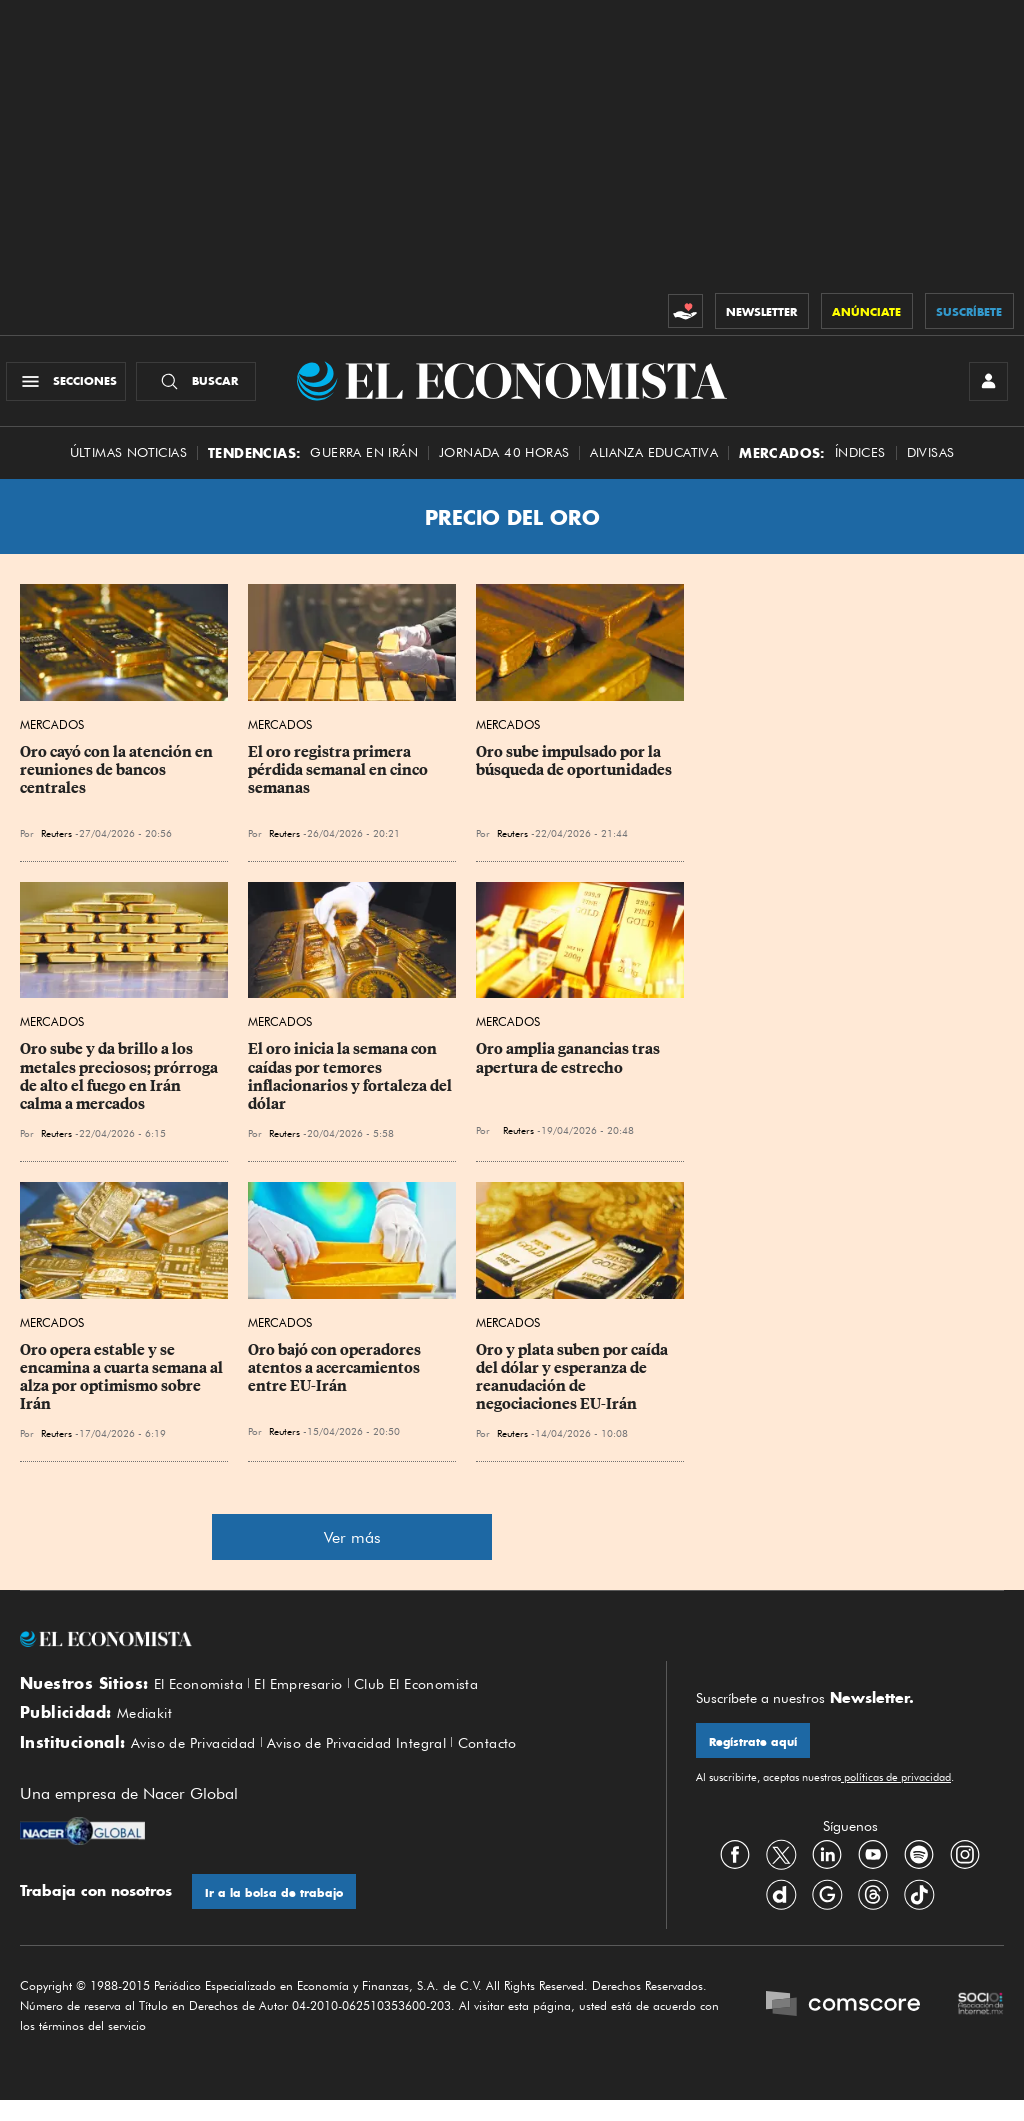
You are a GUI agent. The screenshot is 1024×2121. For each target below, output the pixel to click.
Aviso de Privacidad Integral (379, 1761)
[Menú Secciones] (73, 386)
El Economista (203, 1694)
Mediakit (147, 1727)
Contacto (522, 1761)
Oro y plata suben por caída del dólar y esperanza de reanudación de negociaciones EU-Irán (573, 1386)
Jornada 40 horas (504, 462)
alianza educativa (654, 462)
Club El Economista (440, 1694)
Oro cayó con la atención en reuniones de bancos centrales (118, 780)
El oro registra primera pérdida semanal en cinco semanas (339, 780)
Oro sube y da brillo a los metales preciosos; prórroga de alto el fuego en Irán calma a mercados (120, 1086)
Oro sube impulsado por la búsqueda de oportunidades (574, 771)
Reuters (56, 843)
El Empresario (311, 1694)
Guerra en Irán (364, 462)
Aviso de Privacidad (200, 1761)
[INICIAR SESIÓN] (984, 386)
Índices (860, 462)
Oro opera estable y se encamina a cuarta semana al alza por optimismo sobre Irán (123, 1386)
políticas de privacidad (896, 1790)
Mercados (52, 734)
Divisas (931, 462)
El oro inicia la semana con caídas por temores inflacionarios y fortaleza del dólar (351, 1086)
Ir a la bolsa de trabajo (278, 1911)
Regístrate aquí (757, 1752)
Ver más (352, 1547)
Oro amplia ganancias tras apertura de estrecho (569, 1068)
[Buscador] (203, 386)
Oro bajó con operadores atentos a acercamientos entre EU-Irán (336, 1377)
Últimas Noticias (128, 462)
